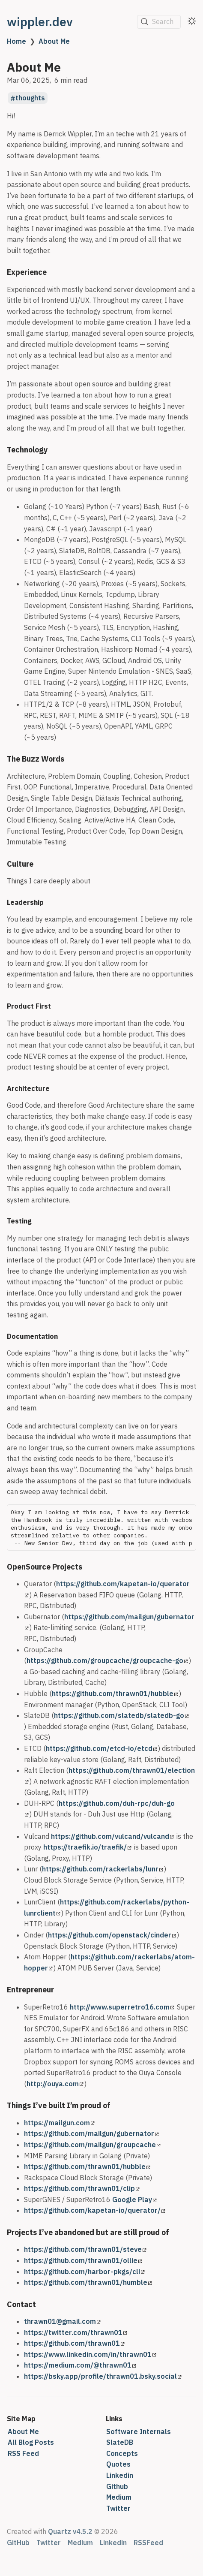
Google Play (134, 2199)
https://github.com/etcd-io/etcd (101, 1748)
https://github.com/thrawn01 (74, 2343)
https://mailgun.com (59, 2122)
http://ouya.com (55, 2083)
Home (16, 41)
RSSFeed (148, 2542)
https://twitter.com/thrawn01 (75, 2332)
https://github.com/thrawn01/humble (88, 2282)
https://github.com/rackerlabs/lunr (102, 1869)
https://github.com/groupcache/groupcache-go (107, 1660)
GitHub (18, 2542)
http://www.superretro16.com (122, 2007)
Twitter (118, 2508)
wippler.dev (40, 22)
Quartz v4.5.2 (70, 2531)
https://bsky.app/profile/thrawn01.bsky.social (103, 2376)
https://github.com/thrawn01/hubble (115, 1693)
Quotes (118, 2464)
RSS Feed (23, 2453)
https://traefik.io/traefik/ (87, 1847)
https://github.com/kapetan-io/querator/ (94, 2210)
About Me (54, 41)
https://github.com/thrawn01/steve (85, 2249)
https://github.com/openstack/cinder (112, 1935)
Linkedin (119, 2475)
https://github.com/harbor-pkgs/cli (84, 2271)
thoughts (30, 98)
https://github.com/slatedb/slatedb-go (121, 1715)
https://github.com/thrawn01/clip (82, 2188)
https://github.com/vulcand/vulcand (112, 1836)
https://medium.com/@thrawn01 (80, 2365)
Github (117, 2486)
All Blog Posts (31, 2442)
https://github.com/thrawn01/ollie (83, 2260)
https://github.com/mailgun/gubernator (91, 2133)
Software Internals (138, 2431)
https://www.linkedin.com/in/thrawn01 (90, 2354)
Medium (118, 2497)
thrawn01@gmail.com (62, 2321)
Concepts (122, 2453)
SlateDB (119, 2442)
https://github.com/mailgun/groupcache (92, 2144)
